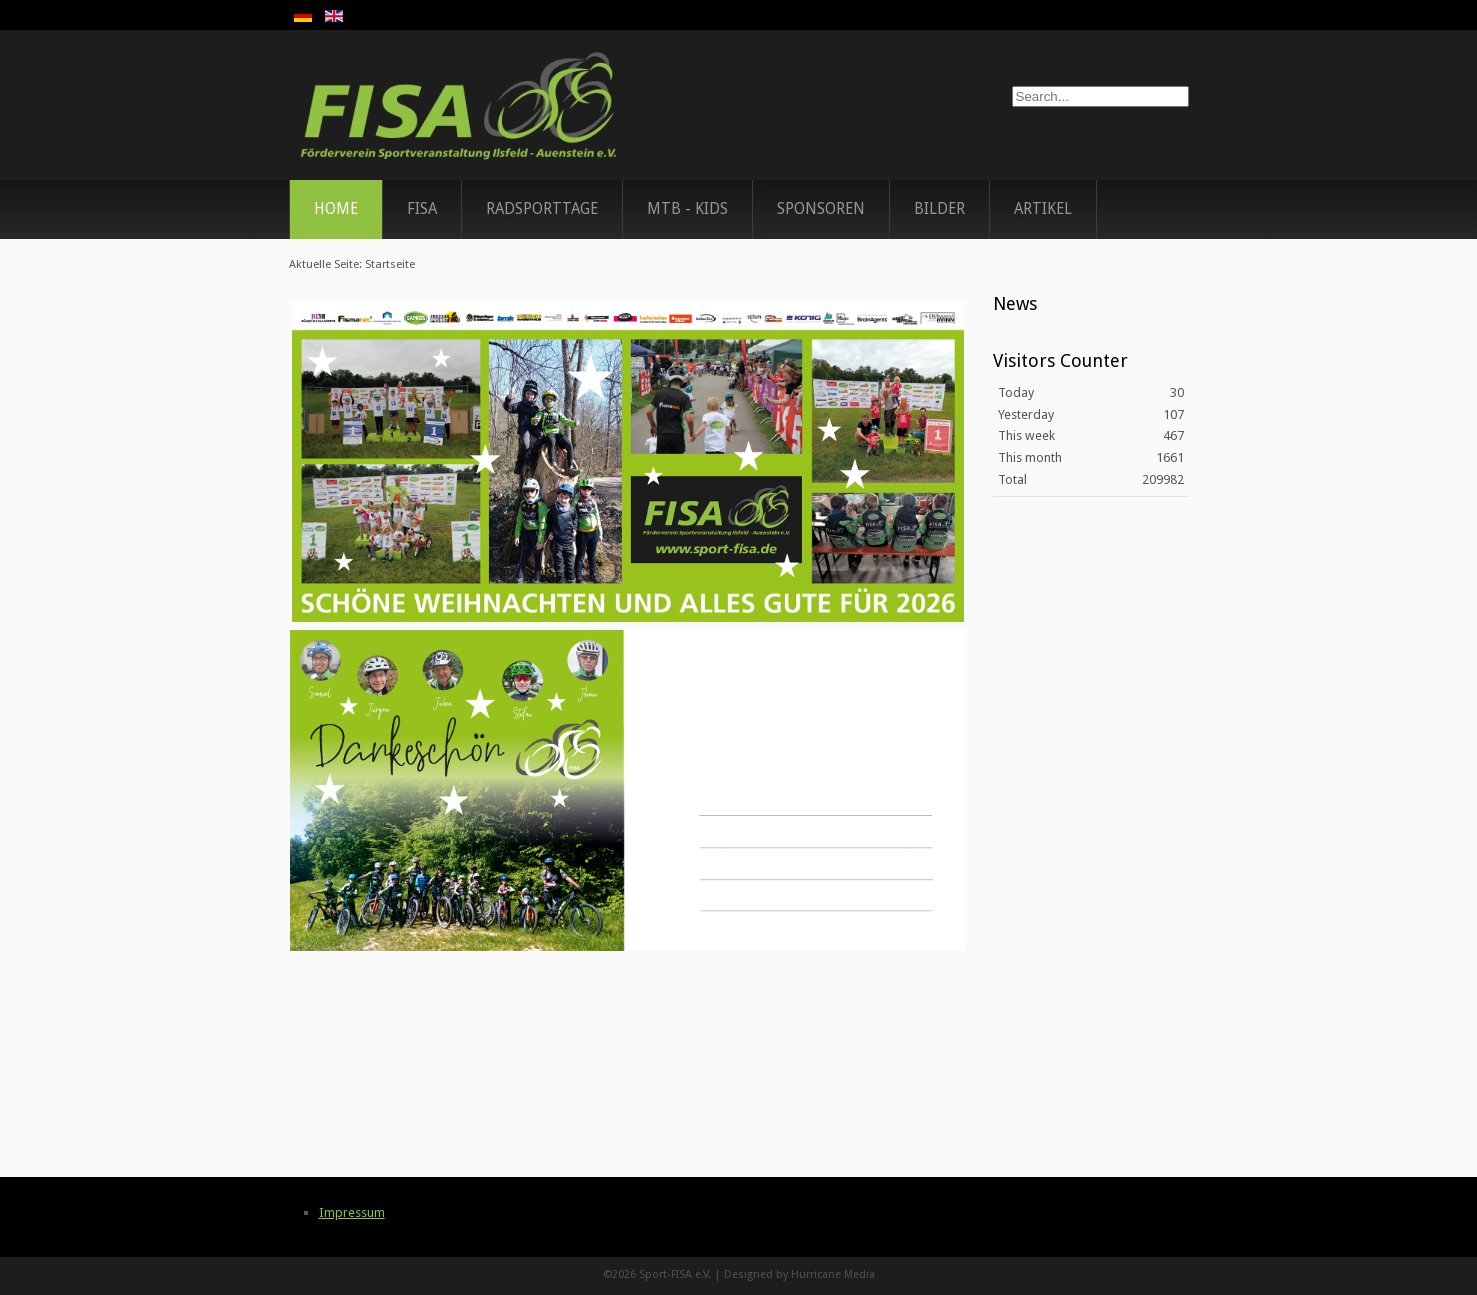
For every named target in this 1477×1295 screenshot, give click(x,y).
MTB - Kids (687, 209)
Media (859, 1274)
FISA (422, 209)
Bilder (939, 209)
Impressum (352, 1212)
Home (336, 209)
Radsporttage (542, 209)
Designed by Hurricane (784, 1274)
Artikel (1043, 209)
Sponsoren (821, 209)
